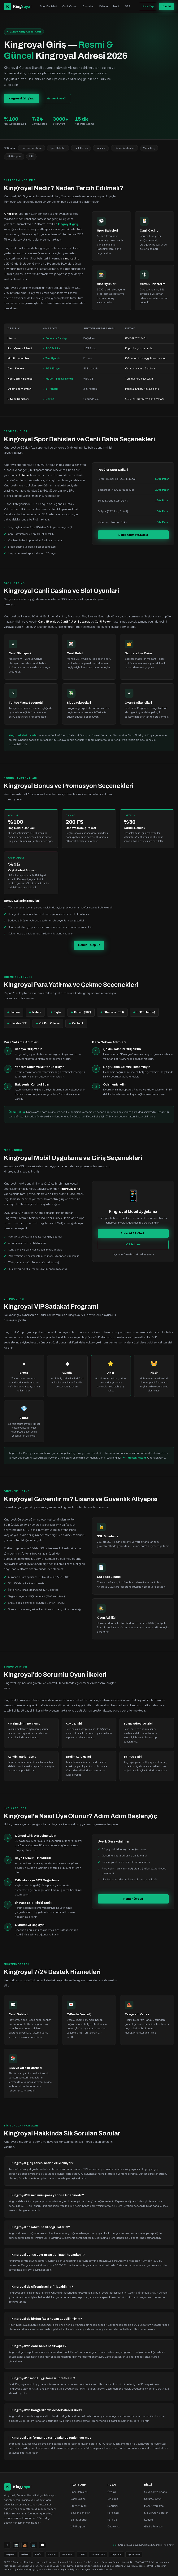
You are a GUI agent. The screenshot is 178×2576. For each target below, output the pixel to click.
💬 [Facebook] (42, 2545)
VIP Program (14, 156)
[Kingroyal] (34, 2487)
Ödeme (103, 6)
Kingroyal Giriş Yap (21, 98)
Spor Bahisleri (48, 6)
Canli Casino (69, 6)
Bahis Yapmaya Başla (133, 534)
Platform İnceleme (31, 148)
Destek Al (113, 2526)
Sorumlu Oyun (153, 2499)
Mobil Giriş (149, 148)
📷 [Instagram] (16, 2545)
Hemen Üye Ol (56, 98)
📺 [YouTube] (34, 2545)
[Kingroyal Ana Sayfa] (17, 6)
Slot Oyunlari (79, 2506)
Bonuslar (88, 6)
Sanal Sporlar (79, 2520)
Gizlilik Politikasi (153, 2526)
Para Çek (112, 2520)
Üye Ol (167, 6)
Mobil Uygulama (154, 2506)
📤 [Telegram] (25, 2545)
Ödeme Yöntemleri (124, 148)
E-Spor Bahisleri (80, 2513)
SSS (127, 6)
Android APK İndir (133, 1233)
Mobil (116, 6)
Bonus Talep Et (89, 944)
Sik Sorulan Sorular (156, 2513)
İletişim (148, 2520)
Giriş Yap (148, 6)
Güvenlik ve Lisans (155, 2492)
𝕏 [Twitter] (7, 2545)
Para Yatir (113, 2513)
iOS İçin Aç (133, 1244)
